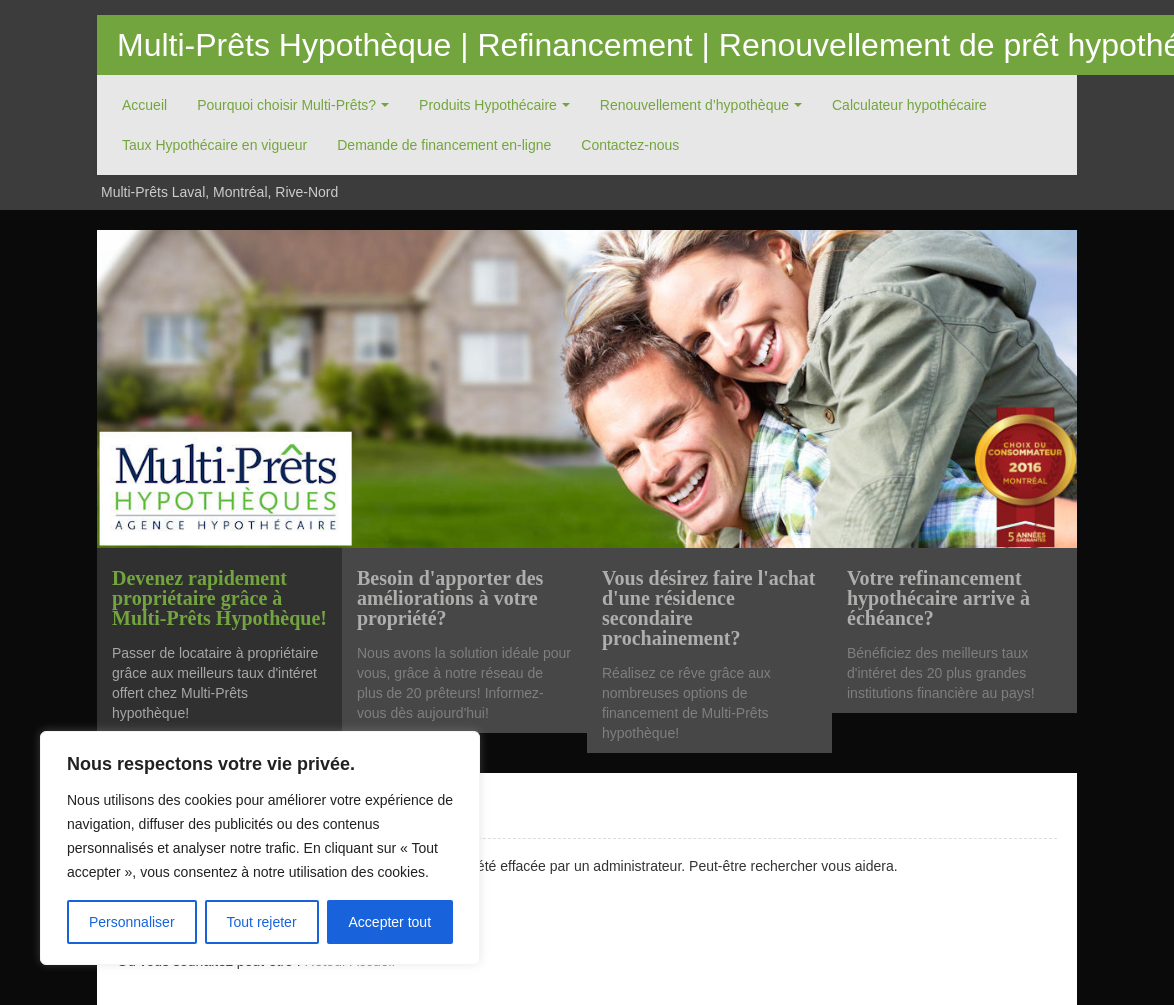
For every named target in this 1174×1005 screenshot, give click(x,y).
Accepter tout (390, 922)
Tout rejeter (262, 922)
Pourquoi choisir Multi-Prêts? (286, 105)
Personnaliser (132, 922)
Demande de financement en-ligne (444, 145)
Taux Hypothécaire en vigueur (214, 145)
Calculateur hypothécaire (909, 105)
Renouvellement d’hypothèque (694, 105)
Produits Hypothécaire (488, 105)
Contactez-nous (630, 145)
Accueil (144, 105)
